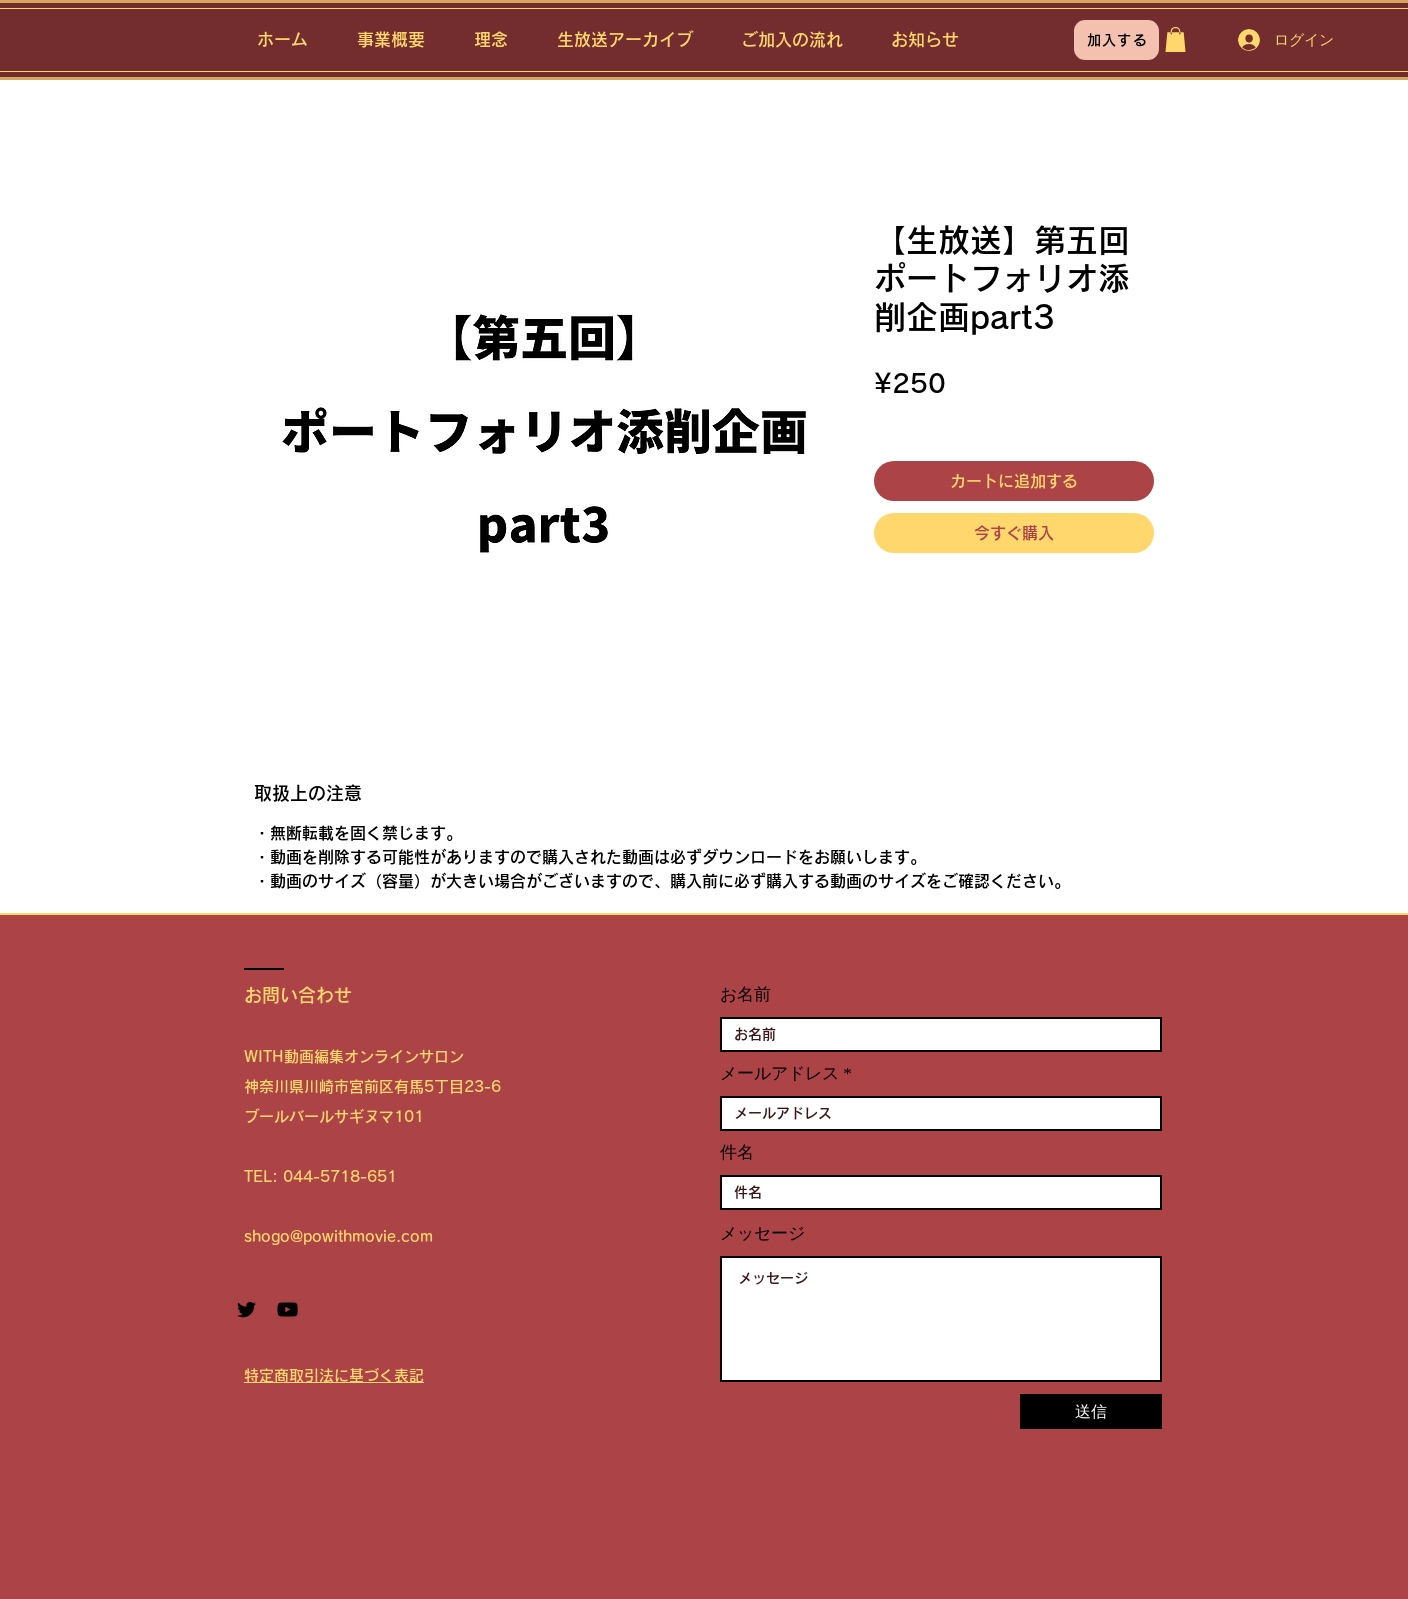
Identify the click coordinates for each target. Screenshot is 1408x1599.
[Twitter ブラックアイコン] (246, 1309)
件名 (737, 1152)
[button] (1175, 39)
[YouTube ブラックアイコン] (287, 1309)
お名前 (745, 994)
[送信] (1091, 1411)
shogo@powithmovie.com (338, 1236)
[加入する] (1116, 40)
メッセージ (762, 1233)
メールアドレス (779, 1073)
